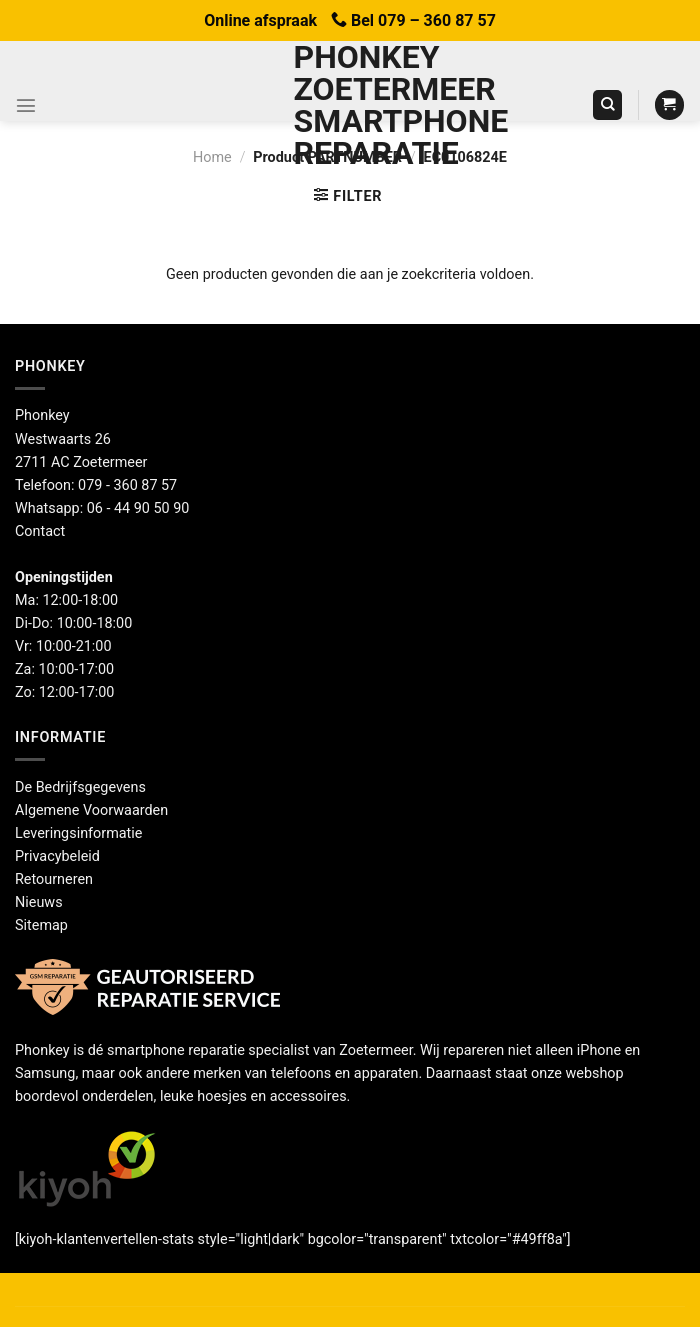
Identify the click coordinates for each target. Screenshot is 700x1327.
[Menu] (26, 105)
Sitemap (41, 925)
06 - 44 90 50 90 (138, 508)
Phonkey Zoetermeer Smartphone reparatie (350, 105)
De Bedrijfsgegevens (80, 787)
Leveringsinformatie (78, 833)
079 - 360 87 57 (127, 485)
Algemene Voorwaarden (91, 810)
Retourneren (54, 879)
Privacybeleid (57, 856)
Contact (40, 531)
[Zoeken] (607, 105)
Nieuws (39, 902)
